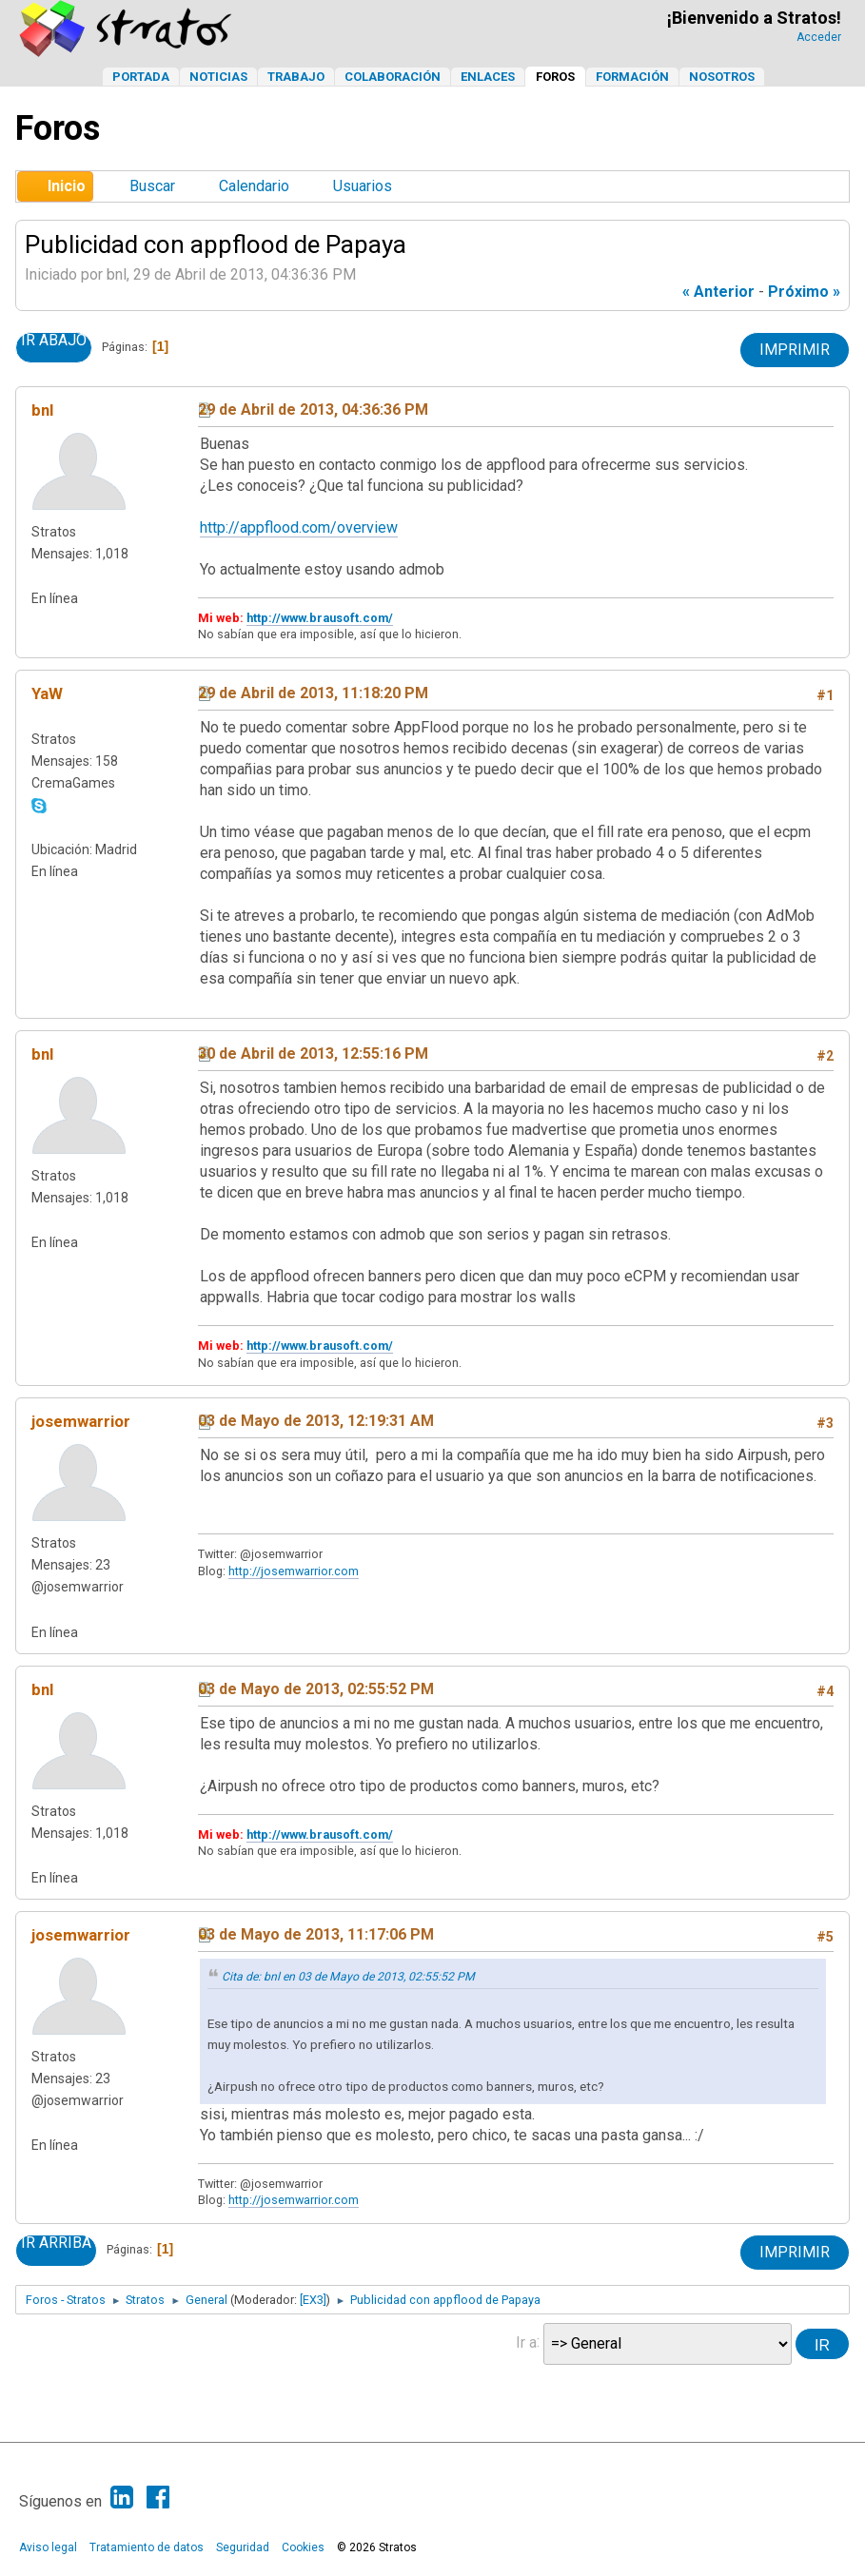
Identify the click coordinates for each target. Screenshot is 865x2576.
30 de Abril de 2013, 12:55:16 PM (313, 1053)
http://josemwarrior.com (293, 1571)
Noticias (218, 76)
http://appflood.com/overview (299, 527)
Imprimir (794, 350)
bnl (42, 410)
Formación (632, 76)
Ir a (526, 2341)
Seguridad (242, 2547)
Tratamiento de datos (146, 2547)
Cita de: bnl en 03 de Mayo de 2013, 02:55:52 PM (348, 1976)
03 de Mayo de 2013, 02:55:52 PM (316, 1689)
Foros (555, 76)
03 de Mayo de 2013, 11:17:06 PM (316, 1934)
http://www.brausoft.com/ (319, 618)
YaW (47, 693)
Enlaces (488, 76)
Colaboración (392, 76)
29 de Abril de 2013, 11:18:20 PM (313, 693)
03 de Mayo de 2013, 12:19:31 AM (316, 1421)
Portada (140, 76)
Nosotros (722, 76)
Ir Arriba (56, 2243)
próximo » (804, 292)
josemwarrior (80, 1421)
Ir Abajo (54, 340)
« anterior (718, 292)
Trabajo (295, 76)
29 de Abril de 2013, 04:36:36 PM (313, 409)
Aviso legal (48, 2547)
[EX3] (313, 2300)
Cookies (303, 2547)
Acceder (818, 37)
